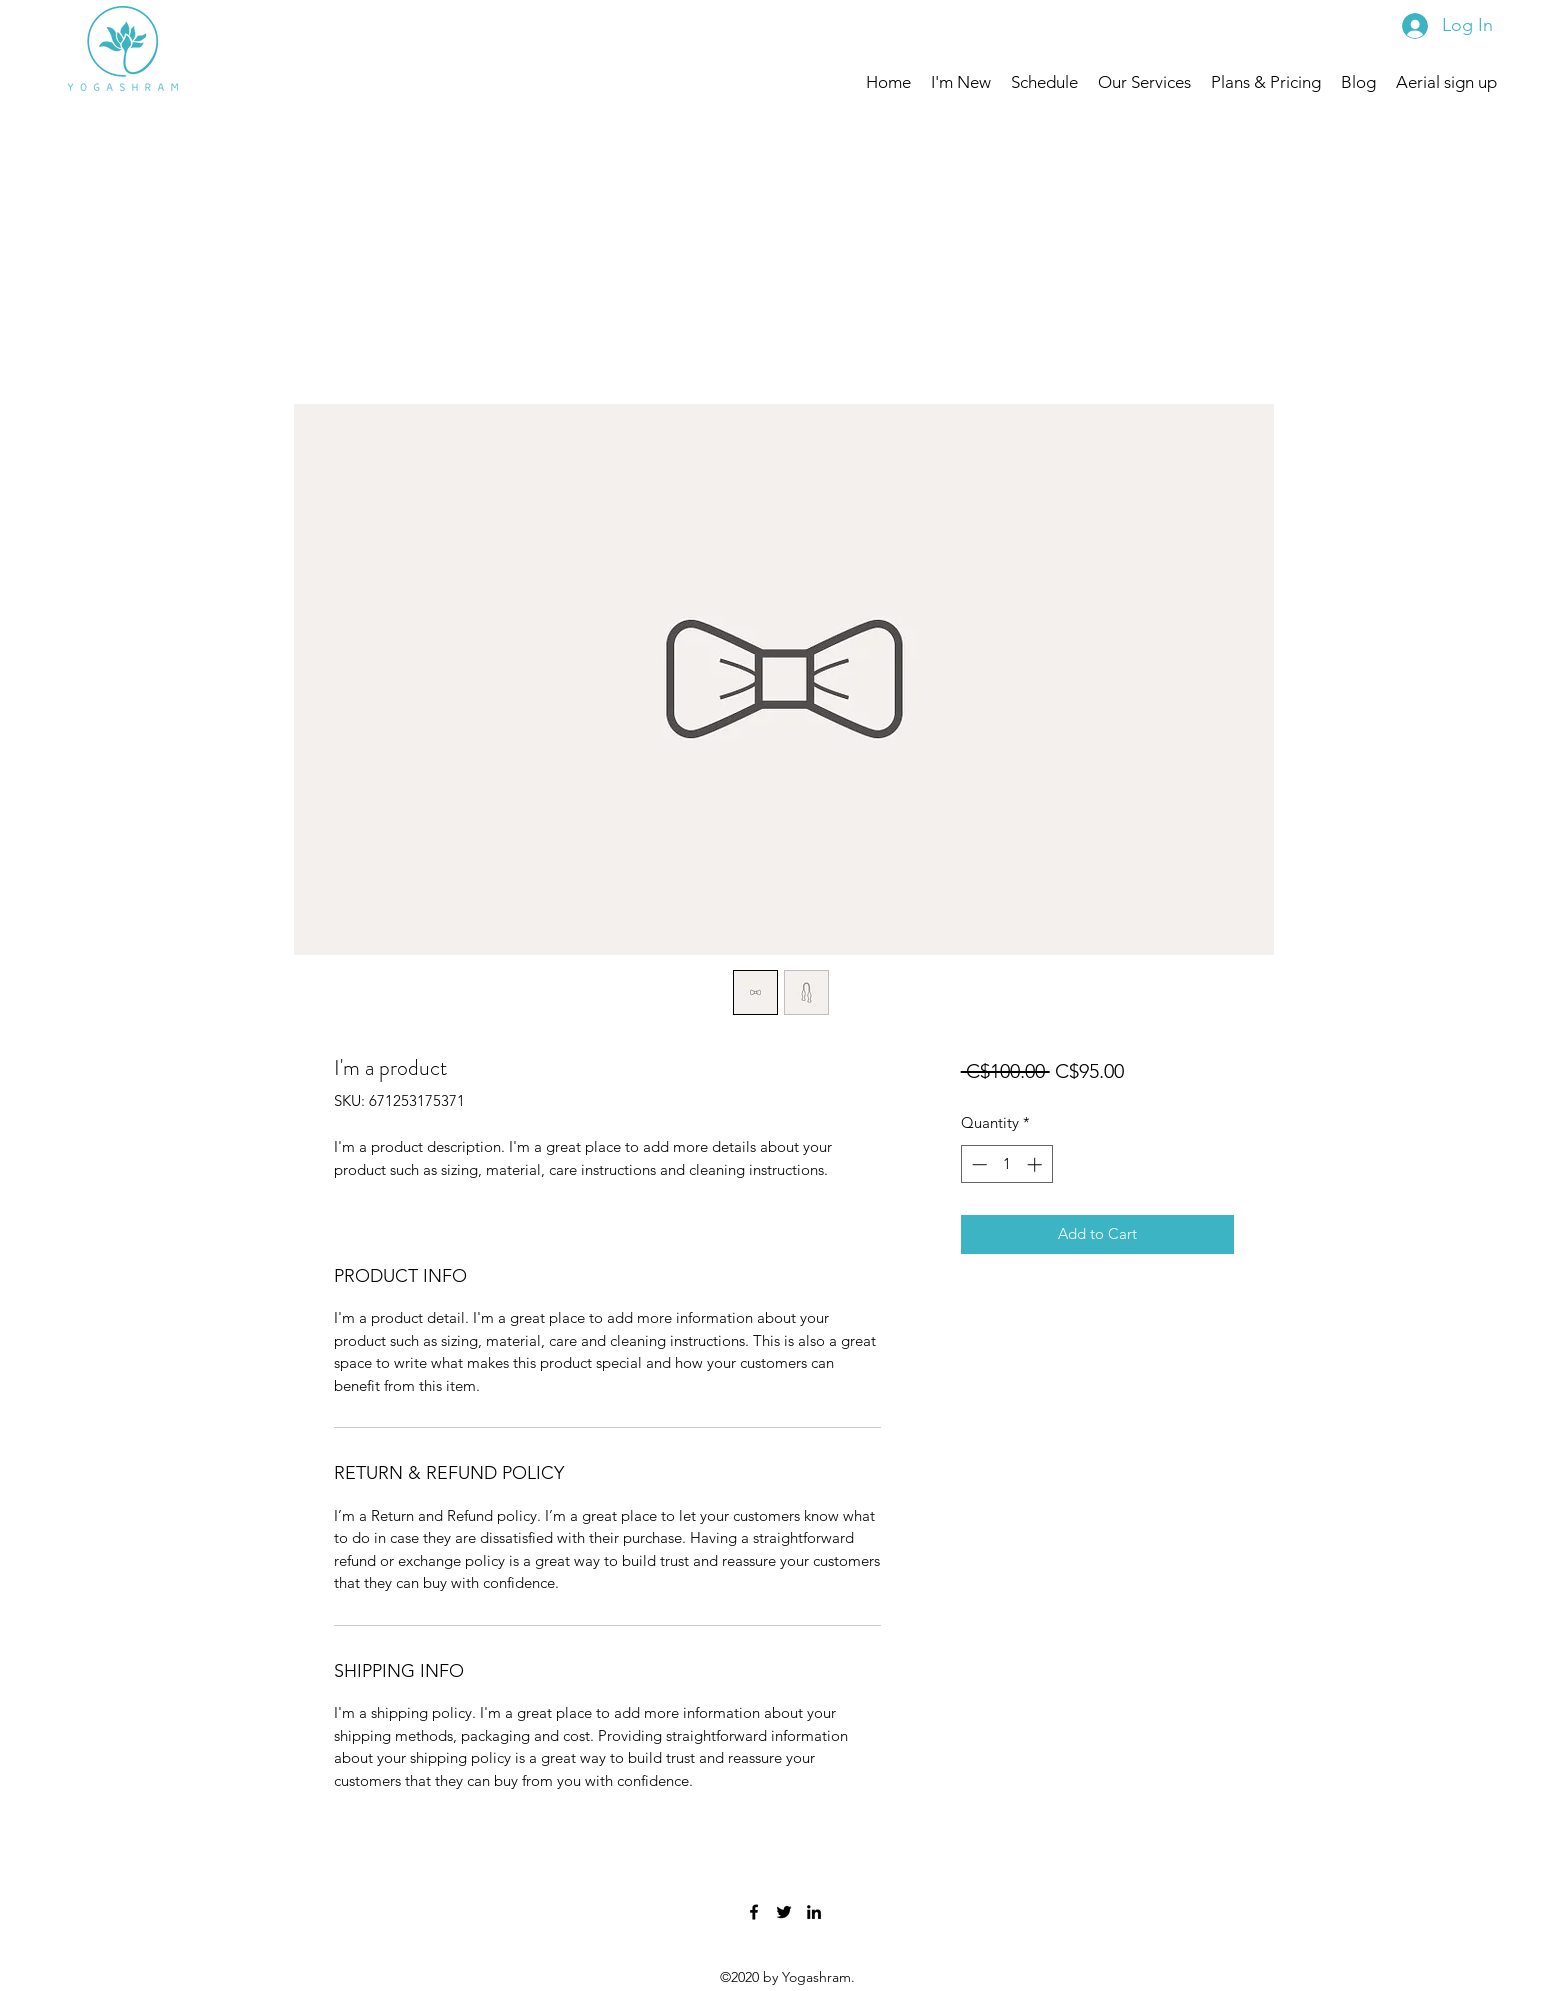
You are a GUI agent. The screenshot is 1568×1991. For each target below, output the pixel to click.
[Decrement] (977, 1164)
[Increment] (1036, 1164)
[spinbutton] (1006, 1164)
